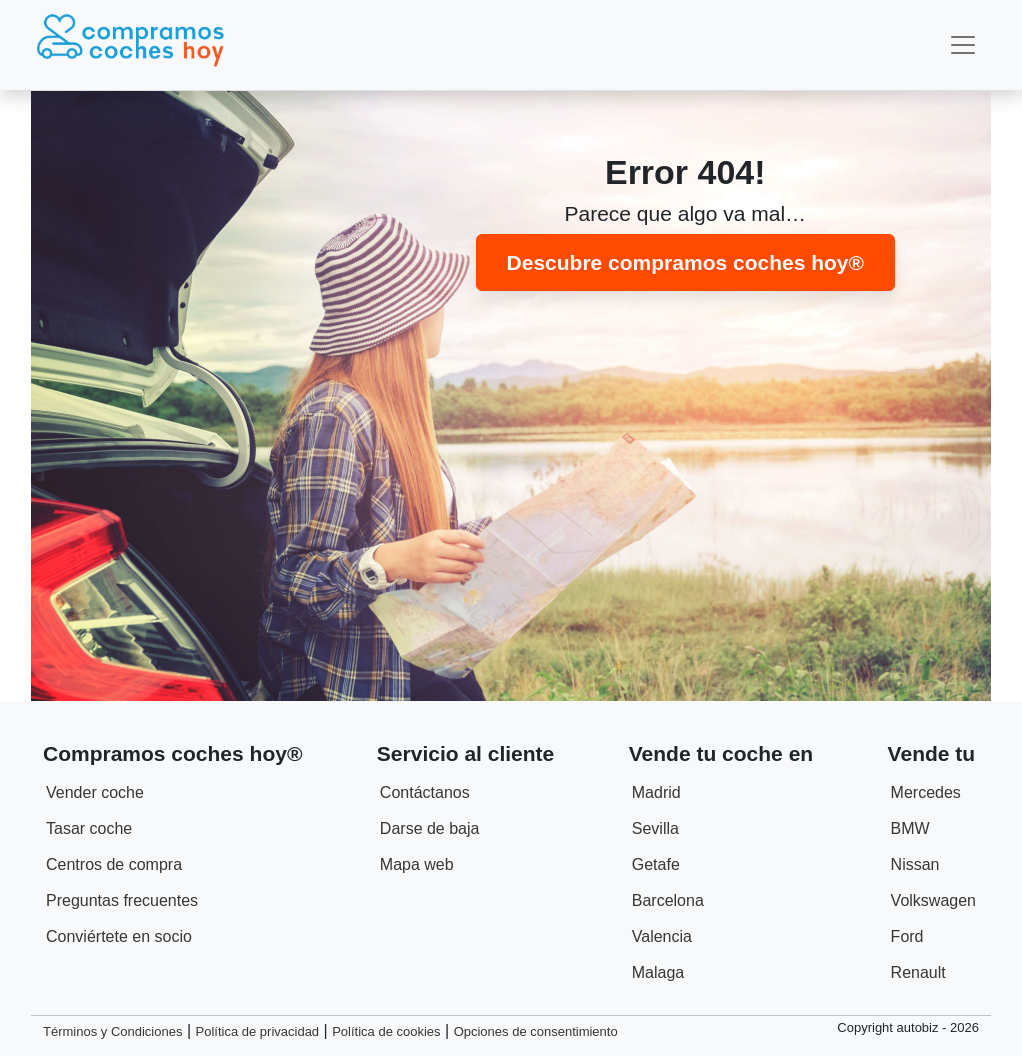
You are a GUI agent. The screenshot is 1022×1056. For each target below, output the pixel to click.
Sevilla (655, 828)
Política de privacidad (258, 1031)
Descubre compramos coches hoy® (685, 262)
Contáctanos (425, 792)
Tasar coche (89, 828)
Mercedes (926, 792)
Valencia (662, 936)
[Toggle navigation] (963, 45)
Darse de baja (430, 828)
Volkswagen (933, 900)
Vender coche (95, 792)
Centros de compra (114, 864)
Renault (918, 972)
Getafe (656, 864)
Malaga (658, 972)
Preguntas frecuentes (122, 900)
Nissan (915, 864)
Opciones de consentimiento (536, 1031)
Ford (907, 936)
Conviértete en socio (119, 936)
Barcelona (668, 900)
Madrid (656, 792)
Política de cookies (386, 1031)
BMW (910, 828)
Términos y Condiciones (112, 1031)
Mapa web (417, 864)
